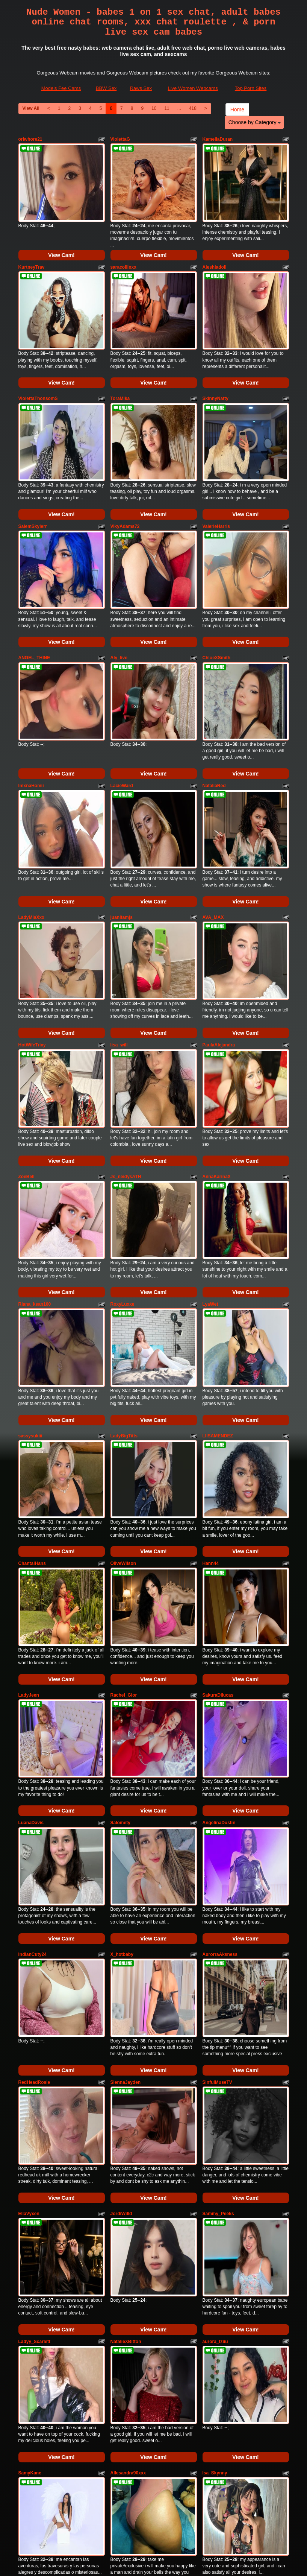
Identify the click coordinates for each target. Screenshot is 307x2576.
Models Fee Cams (61, 88)
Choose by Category (254, 122)
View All (31, 108)
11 (166, 108)
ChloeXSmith (217, 600)
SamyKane (29, 2213)
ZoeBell (26, 1060)
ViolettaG (120, 139)
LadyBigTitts (124, 1291)
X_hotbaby (121, 1752)
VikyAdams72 (125, 483)
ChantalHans (32, 1404)
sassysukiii (30, 1291)
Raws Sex (141, 88)
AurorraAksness (220, 1752)
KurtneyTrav (31, 252)
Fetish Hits (144, 2558)
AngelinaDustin (219, 1635)
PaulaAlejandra (219, 943)
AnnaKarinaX (217, 1060)
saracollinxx (123, 252)
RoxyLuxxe (122, 1174)
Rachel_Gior (123, 1521)
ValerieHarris (216, 483)
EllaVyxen (28, 1982)
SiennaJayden (125, 1865)
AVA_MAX (213, 830)
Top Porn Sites (251, 88)
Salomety (120, 1635)
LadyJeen (28, 1521)
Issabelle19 (30, 2326)
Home (237, 109)
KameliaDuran (218, 139)
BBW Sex (106, 88)
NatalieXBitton (125, 2096)
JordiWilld (121, 1982)
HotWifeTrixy (32, 943)
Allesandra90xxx (128, 2213)
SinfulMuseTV (217, 1865)
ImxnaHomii (31, 713)
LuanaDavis (31, 1635)
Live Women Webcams (193, 88)
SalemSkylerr (32, 483)
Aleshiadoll (215, 252)
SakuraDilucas (218, 1521)
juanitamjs (121, 830)
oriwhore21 (30, 139)
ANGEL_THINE (34, 600)
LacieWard (121, 713)
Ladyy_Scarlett (34, 2096)
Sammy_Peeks (218, 1982)
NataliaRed (214, 713)
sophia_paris (124, 2326)
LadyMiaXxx (31, 830)
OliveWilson (123, 1404)
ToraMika (120, 370)
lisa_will (119, 943)
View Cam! (61, 240)
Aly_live (118, 600)
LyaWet (210, 1174)
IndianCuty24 (32, 1752)
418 (193, 108)
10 (153, 108)
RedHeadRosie (34, 1865)
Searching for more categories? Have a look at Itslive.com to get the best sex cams (153, 2498)
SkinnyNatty (215, 370)
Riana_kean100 (34, 1174)
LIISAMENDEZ (218, 1291)
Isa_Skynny (215, 2213)
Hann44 (211, 1404)
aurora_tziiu (215, 2096)
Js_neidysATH (125, 1060)
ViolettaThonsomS (38, 370)
